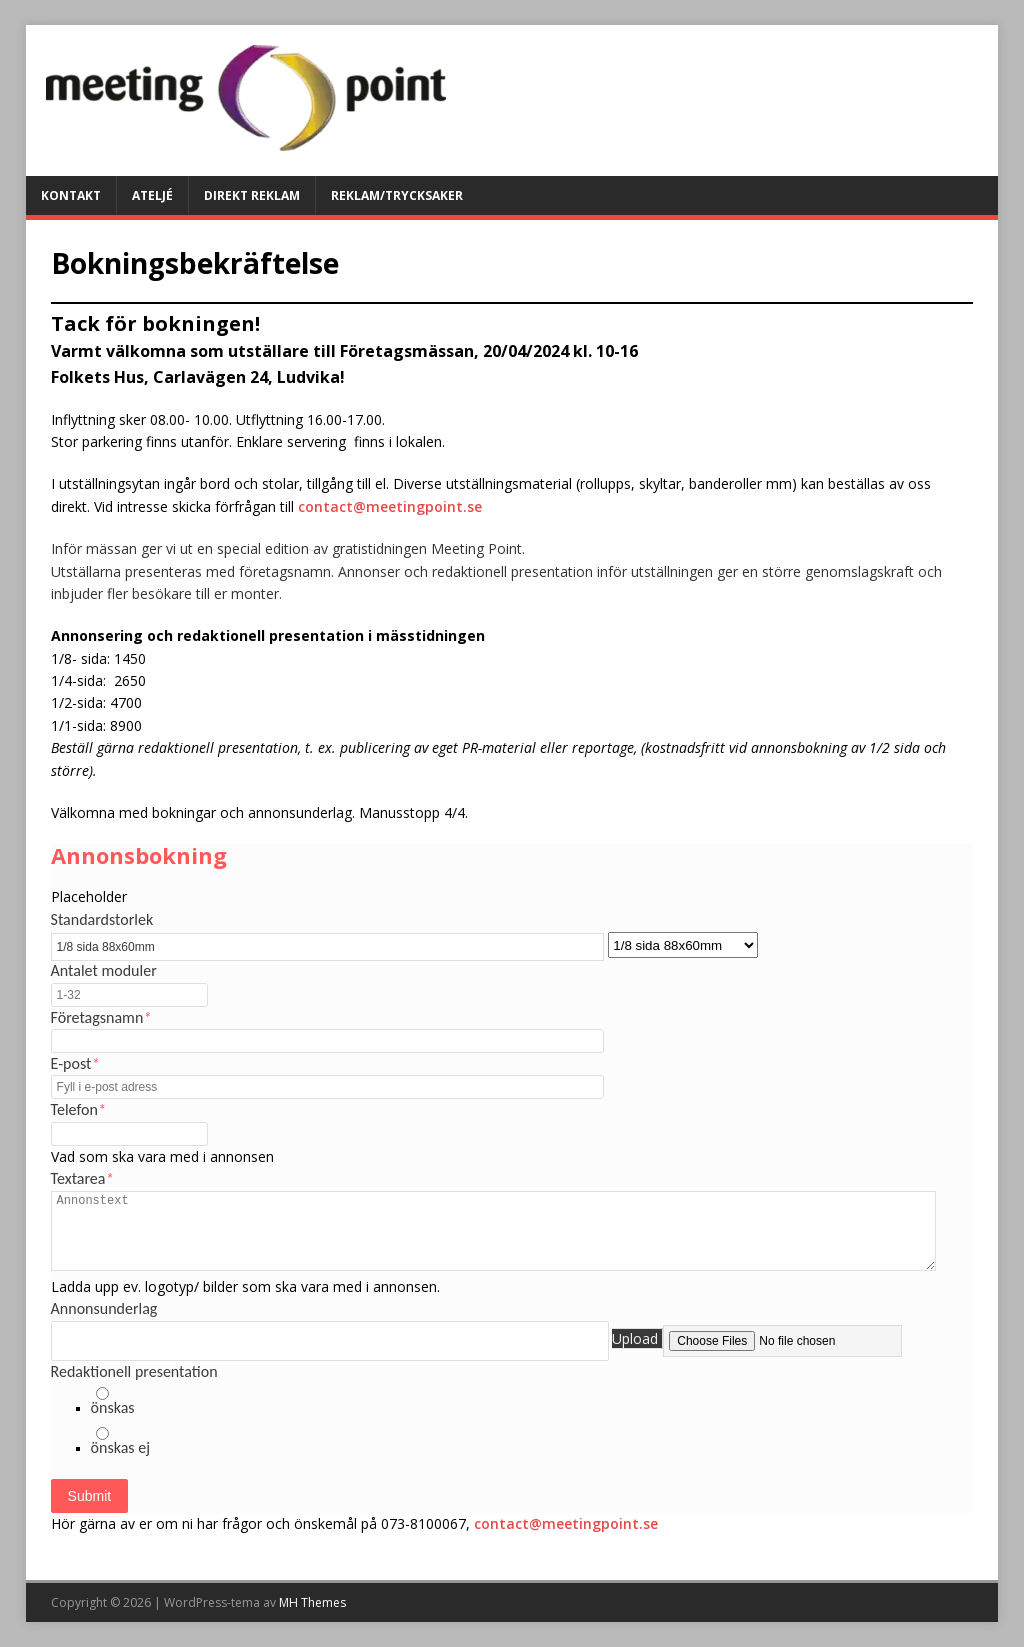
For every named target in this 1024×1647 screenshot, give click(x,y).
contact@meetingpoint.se (390, 506)
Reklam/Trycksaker (397, 195)
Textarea (82, 1178)
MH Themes (312, 1602)
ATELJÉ (152, 195)
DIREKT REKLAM (252, 195)
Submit (90, 1496)
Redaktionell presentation (134, 1371)
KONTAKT (71, 195)
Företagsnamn (101, 1017)
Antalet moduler (104, 970)
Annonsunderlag (104, 1308)
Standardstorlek (102, 919)
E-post (75, 1063)
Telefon (78, 1109)
